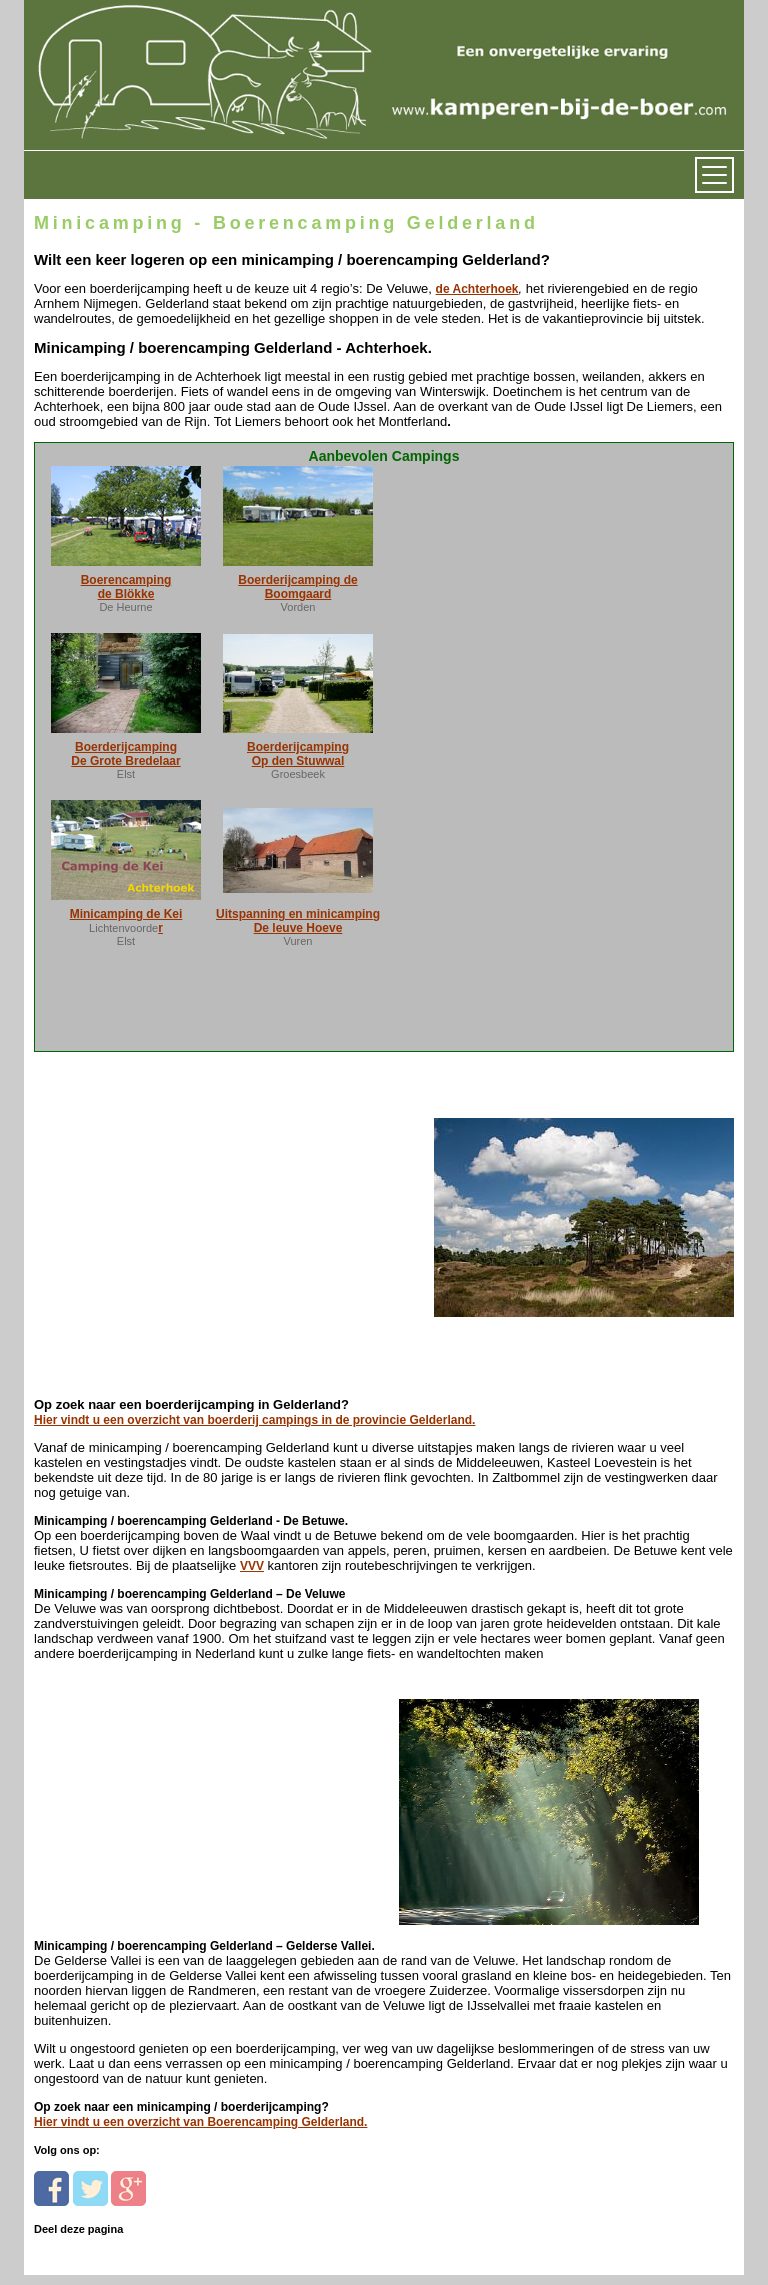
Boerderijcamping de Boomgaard (297, 587)
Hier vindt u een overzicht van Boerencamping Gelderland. (200, 2122)
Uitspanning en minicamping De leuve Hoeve (298, 921)
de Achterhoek (477, 289)
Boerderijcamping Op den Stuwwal (298, 754)
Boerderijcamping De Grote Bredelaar (125, 754)
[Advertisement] (171, 1205)
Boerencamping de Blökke (126, 587)
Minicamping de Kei (126, 914)
